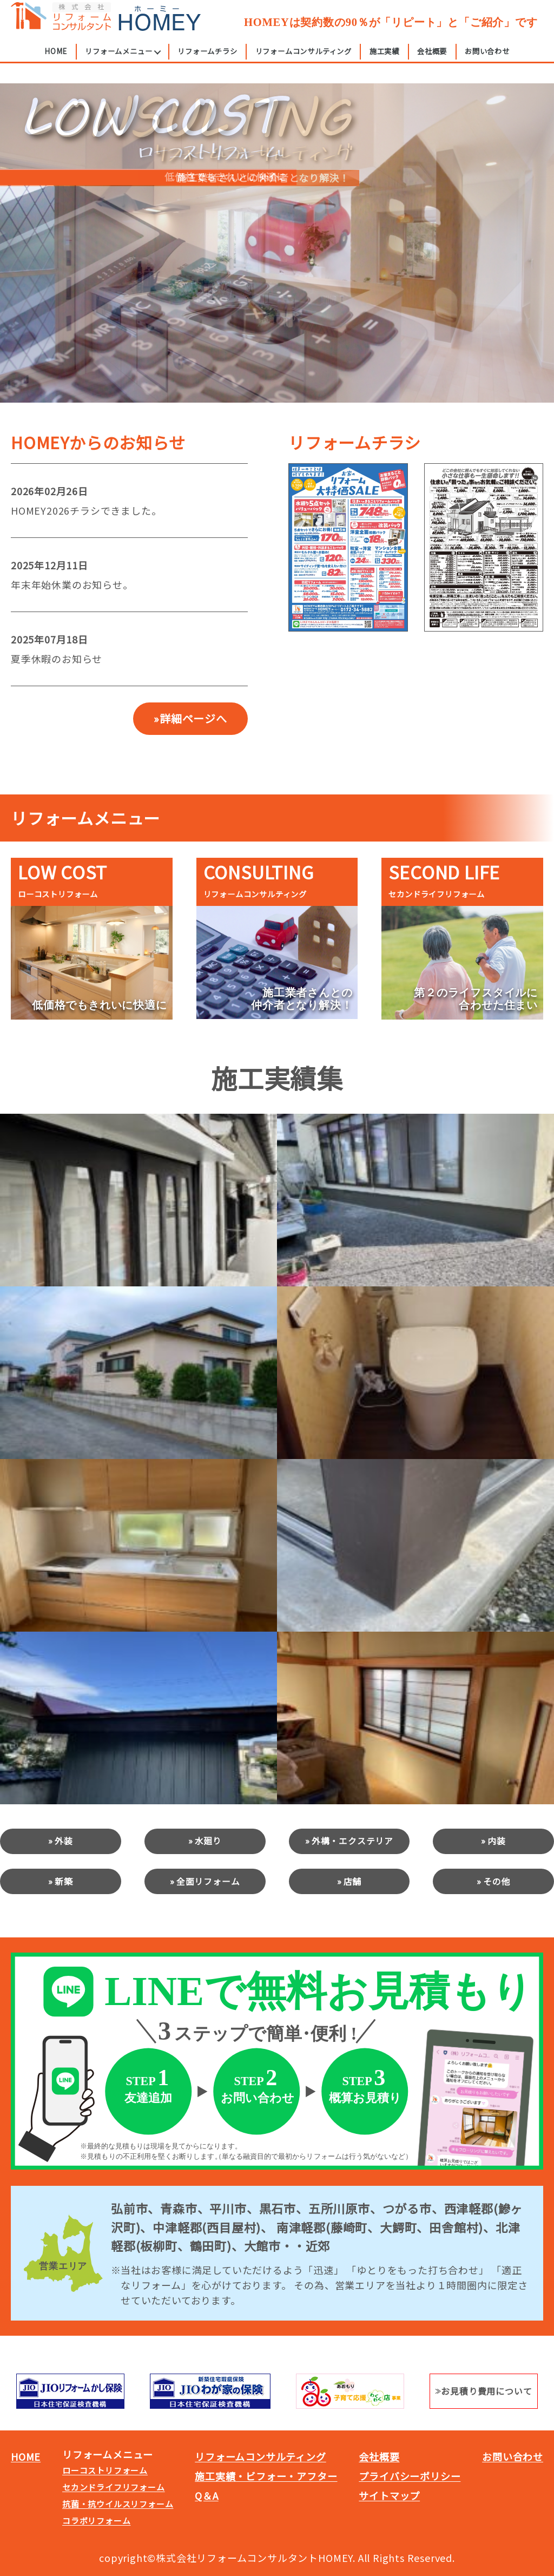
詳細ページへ (193, 718)
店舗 (353, 1881)
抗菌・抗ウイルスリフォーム (117, 2503)
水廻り (208, 1841)
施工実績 (384, 61)
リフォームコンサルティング (303, 61)
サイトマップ (389, 2495)
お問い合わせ (487, 61)
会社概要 (432, 61)
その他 (496, 1881)
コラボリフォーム (96, 2520)
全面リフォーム (208, 1881)
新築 (64, 1881)
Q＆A (206, 2495)
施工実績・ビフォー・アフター (266, 2476)
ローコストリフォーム (105, 2470)
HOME (55, 61)
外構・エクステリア (352, 1841)
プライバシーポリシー (409, 2476)
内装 (496, 1841)
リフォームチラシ (207, 61)
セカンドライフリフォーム (113, 2487)
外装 (64, 1841)
